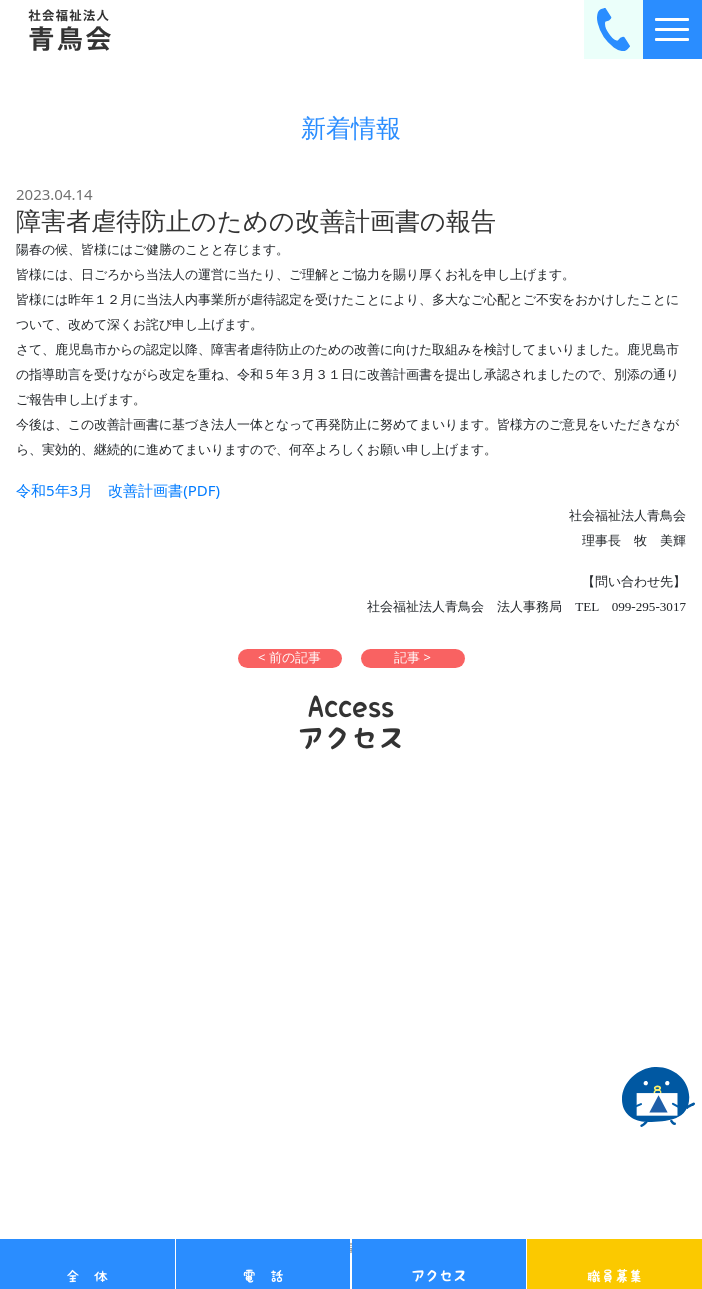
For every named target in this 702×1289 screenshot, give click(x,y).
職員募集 (615, 1276)
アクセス (439, 1276)
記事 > (412, 657)
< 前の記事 (289, 657)
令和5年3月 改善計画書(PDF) (118, 490)
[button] (290, 658)
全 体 (87, 1276)
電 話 (263, 1276)
